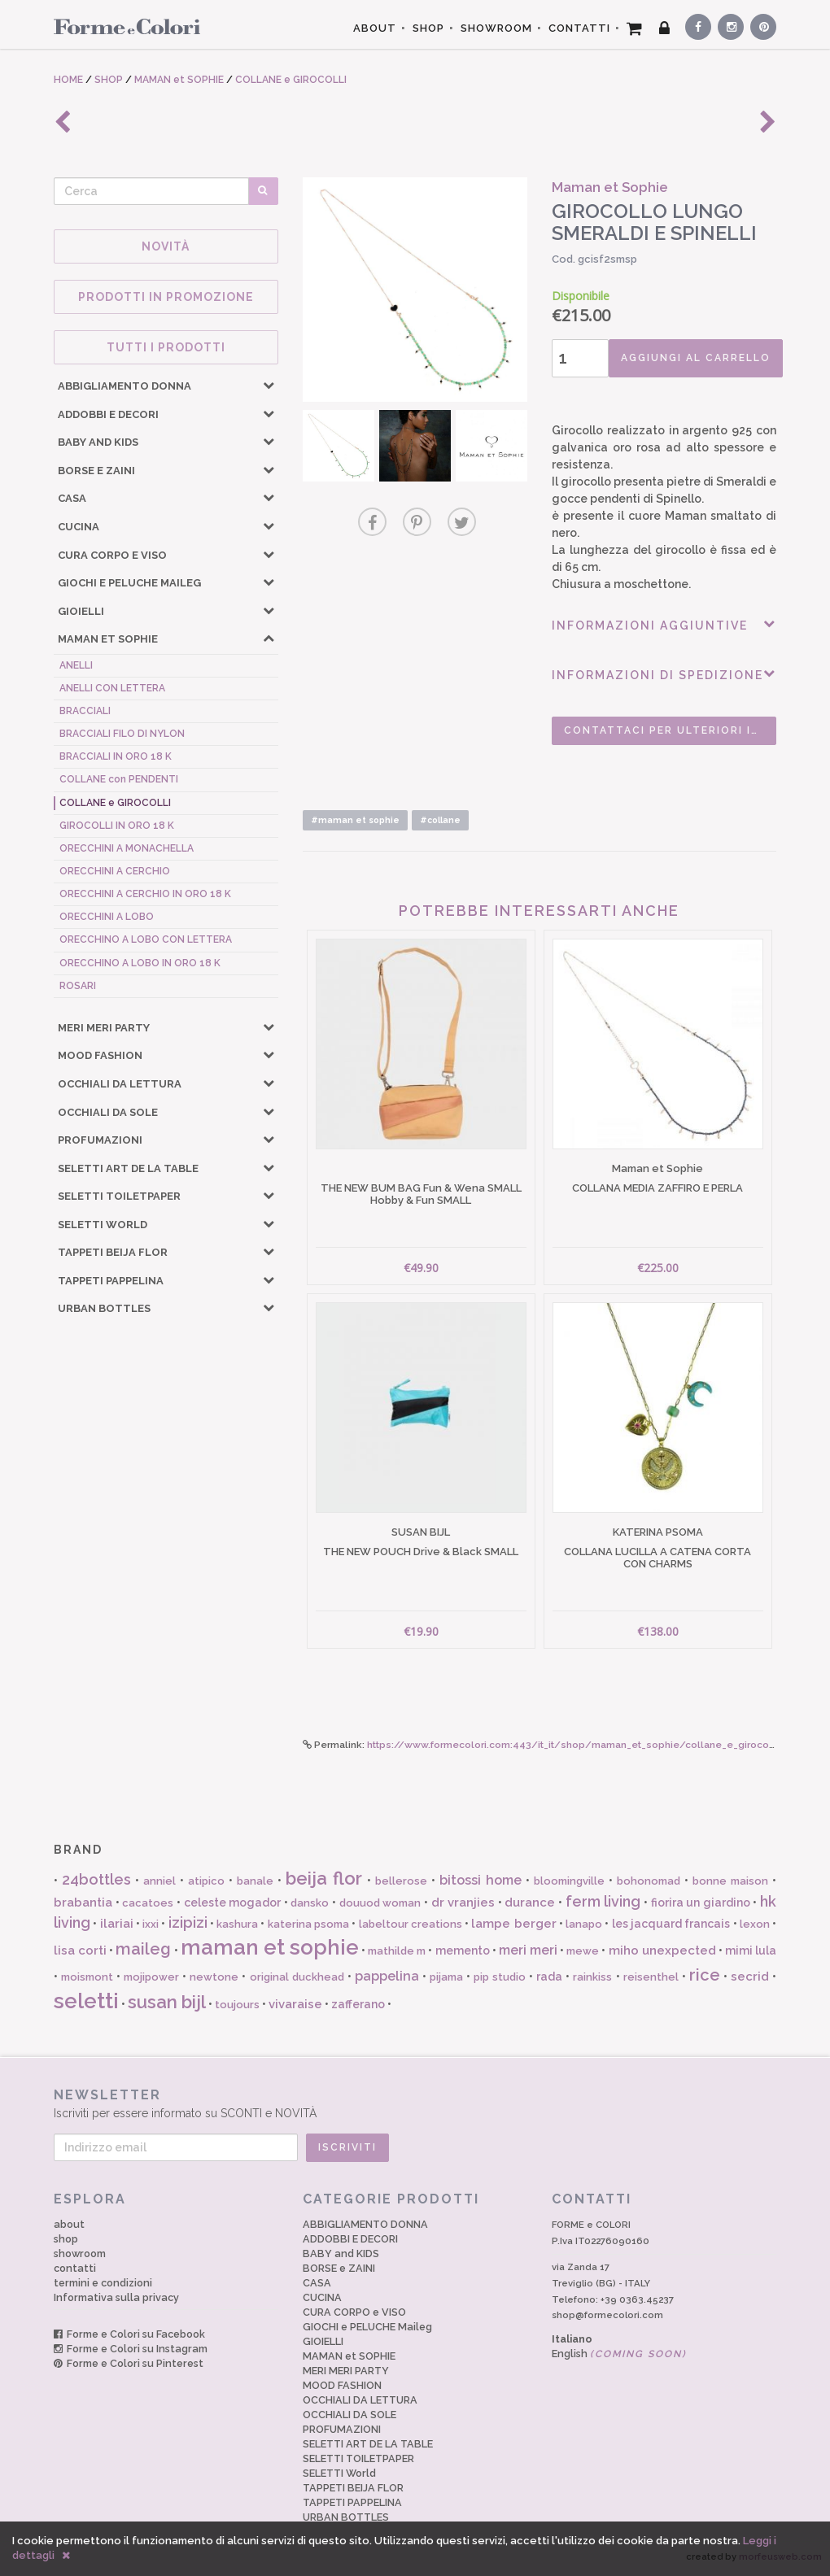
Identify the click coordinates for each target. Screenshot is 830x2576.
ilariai (116, 1923)
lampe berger (513, 1923)
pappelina (387, 1976)
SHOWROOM (496, 28)
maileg (143, 1949)
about (69, 2224)
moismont (87, 1977)
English (619, 2353)
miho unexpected (662, 1950)
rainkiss (592, 1977)
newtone (214, 1977)
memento (462, 1950)
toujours (237, 2004)
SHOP (428, 28)
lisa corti (80, 1950)
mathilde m (397, 1951)
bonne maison (730, 1881)
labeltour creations (410, 1924)
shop (66, 2239)
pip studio (500, 1977)
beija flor (324, 1878)
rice (704, 1975)
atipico (206, 1881)
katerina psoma (308, 1924)
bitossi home (480, 1880)
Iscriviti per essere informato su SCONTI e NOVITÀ (415, 2103)
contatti (75, 2268)
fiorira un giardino (700, 1902)
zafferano (358, 2004)
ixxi (150, 1924)
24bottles (96, 1879)
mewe (582, 1951)
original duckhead (297, 1977)
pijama (446, 1977)
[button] (268, 385)
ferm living (603, 1901)
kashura (237, 1924)
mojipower (151, 1977)
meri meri (528, 1950)
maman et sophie (270, 1947)
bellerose (401, 1881)
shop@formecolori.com (607, 2315)
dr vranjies (463, 1902)
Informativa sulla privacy (116, 2297)
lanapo (584, 1924)
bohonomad (648, 1881)
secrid (750, 1976)
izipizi (188, 1922)
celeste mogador (233, 1902)
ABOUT (374, 28)
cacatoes (147, 1903)
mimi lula (750, 1950)
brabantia (83, 1902)
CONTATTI (579, 28)
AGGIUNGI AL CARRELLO (696, 358)
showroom (80, 2253)
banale (255, 1881)
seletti (86, 2001)
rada (549, 1976)
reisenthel (651, 1977)
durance (530, 1902)
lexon (755, 1924)
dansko (309, 1903)
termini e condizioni (103, 2283)
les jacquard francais (671, 1923)
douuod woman (380, 1903)
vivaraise (295, 2004)
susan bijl (167, 2001)
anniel (159, 1881)
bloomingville (569, 1881)
